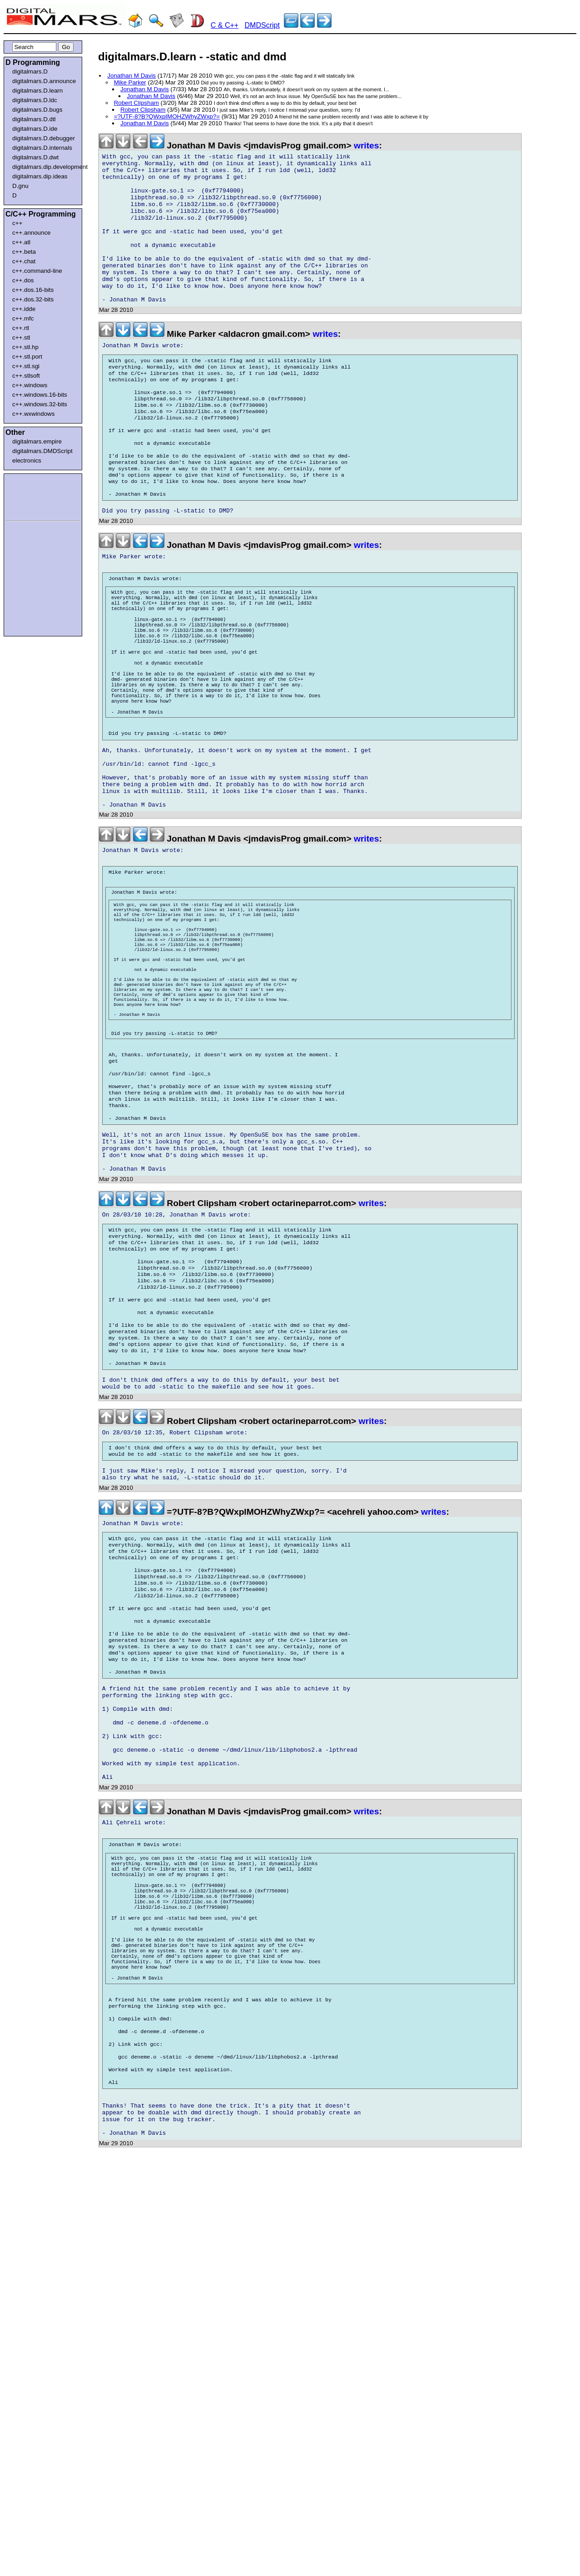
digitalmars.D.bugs (37, 109)
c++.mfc (23, 318)
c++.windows (29, 385)
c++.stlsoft (26, 375)
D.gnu (20, 185)
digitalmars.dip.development (44, 166)
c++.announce (31, 232)
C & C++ (224, 25)
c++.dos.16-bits (33, 289)
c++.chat (23, 261)
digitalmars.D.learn (37, 90)
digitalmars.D (30, 71)
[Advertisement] (32, 495)
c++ (17, 223)
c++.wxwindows (33, 413)
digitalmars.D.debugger (43, 138)
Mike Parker (130, 82)
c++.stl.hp (25, 347)
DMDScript (262, 25)
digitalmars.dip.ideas (40, 176)
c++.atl (21, 242)
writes (366, 145)
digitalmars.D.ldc (34, 100)
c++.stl (21, 337)
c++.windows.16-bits (39, 394)
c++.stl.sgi (26, 366)
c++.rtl (20, 328)
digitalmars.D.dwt (35, 157)
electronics (26, 460)
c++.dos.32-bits (33, 299)
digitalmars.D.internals (42, 147)
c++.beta (24, 251)
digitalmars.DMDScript (42, 451)
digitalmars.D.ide (34, 128)
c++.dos (23, 280)
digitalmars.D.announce (44, 81)
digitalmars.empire (37, 441)
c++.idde (23, 308)
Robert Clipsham (136, 102)
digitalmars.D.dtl (34, 119)
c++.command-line (37, 270)
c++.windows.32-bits (39, 404)
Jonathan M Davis (131, 75)
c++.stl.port (27, 356)
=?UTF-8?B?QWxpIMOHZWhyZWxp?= (167, 116)
